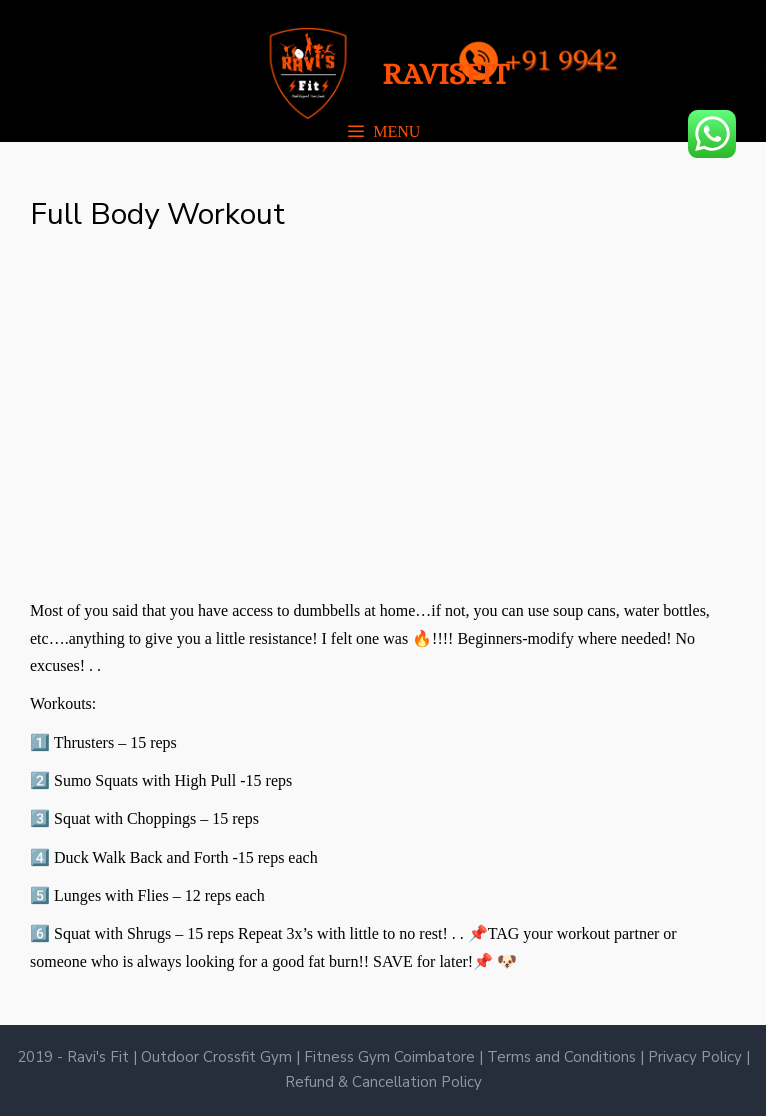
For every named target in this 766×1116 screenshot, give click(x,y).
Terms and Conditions (563, 1057)
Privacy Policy (697, 1057)
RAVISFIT (445, 74)
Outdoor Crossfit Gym (218, 1057)
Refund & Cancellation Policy (383, 1082)
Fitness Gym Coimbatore (391, 1057)
